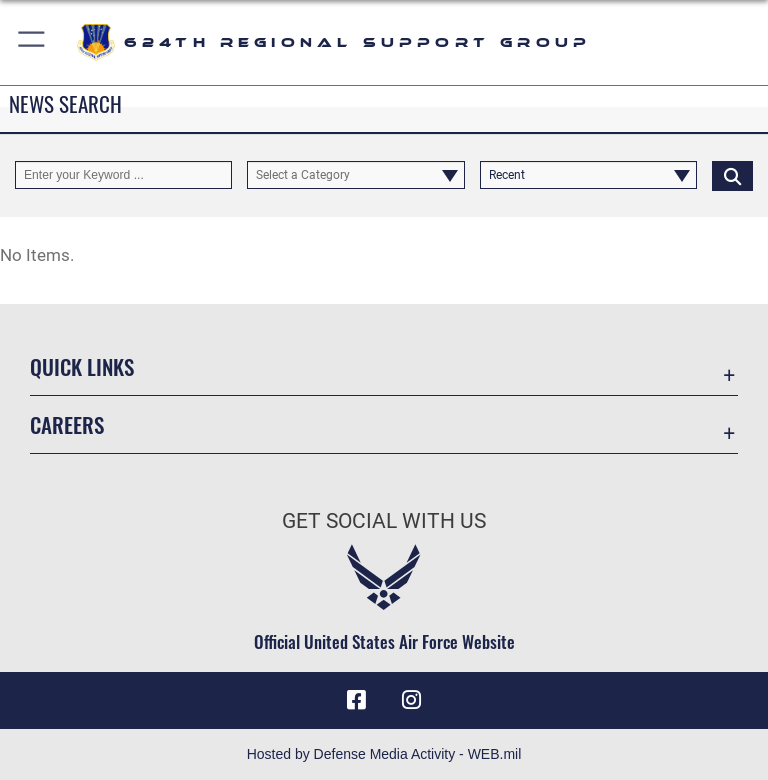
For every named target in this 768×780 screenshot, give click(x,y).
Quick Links (82, 366)
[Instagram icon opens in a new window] (412, 700)
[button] (32, 42)
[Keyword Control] (123, 175)
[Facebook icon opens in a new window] (356, 700)
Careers (67, 424)
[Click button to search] (732, 175)
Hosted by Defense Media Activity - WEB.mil (384, 754)
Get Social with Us (384, 521)
